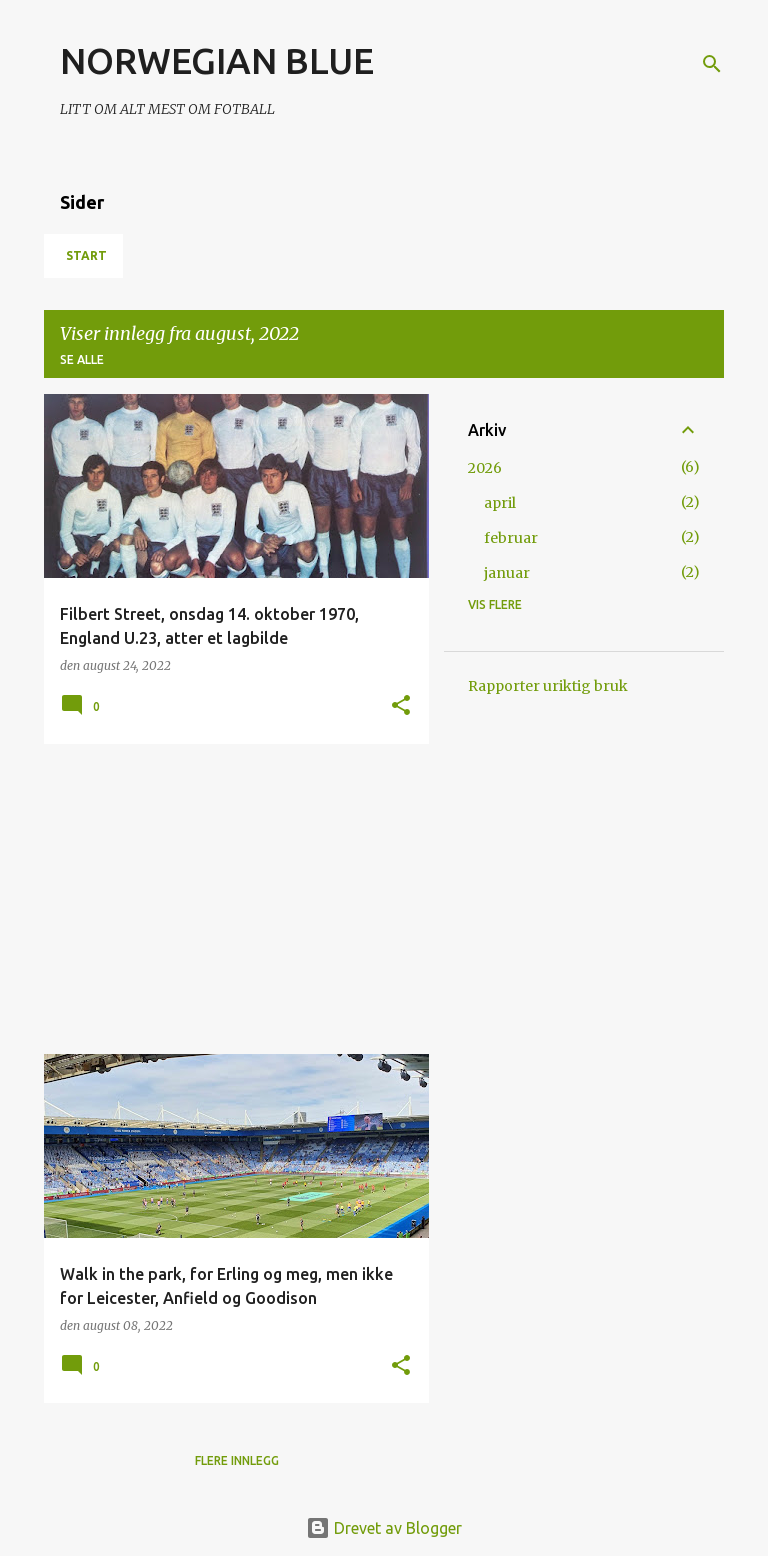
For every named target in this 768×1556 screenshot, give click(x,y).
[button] (401, 706)
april (500, 503)
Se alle (82, 359)
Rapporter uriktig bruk (548, 686)
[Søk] (712, 64)
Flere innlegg (237, 1460)
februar (511, 538)
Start (86, 255)
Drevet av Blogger (384, 1528)
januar (507, 573)
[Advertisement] (229, 899)
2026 (485, 468)
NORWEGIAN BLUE (217, 60)
